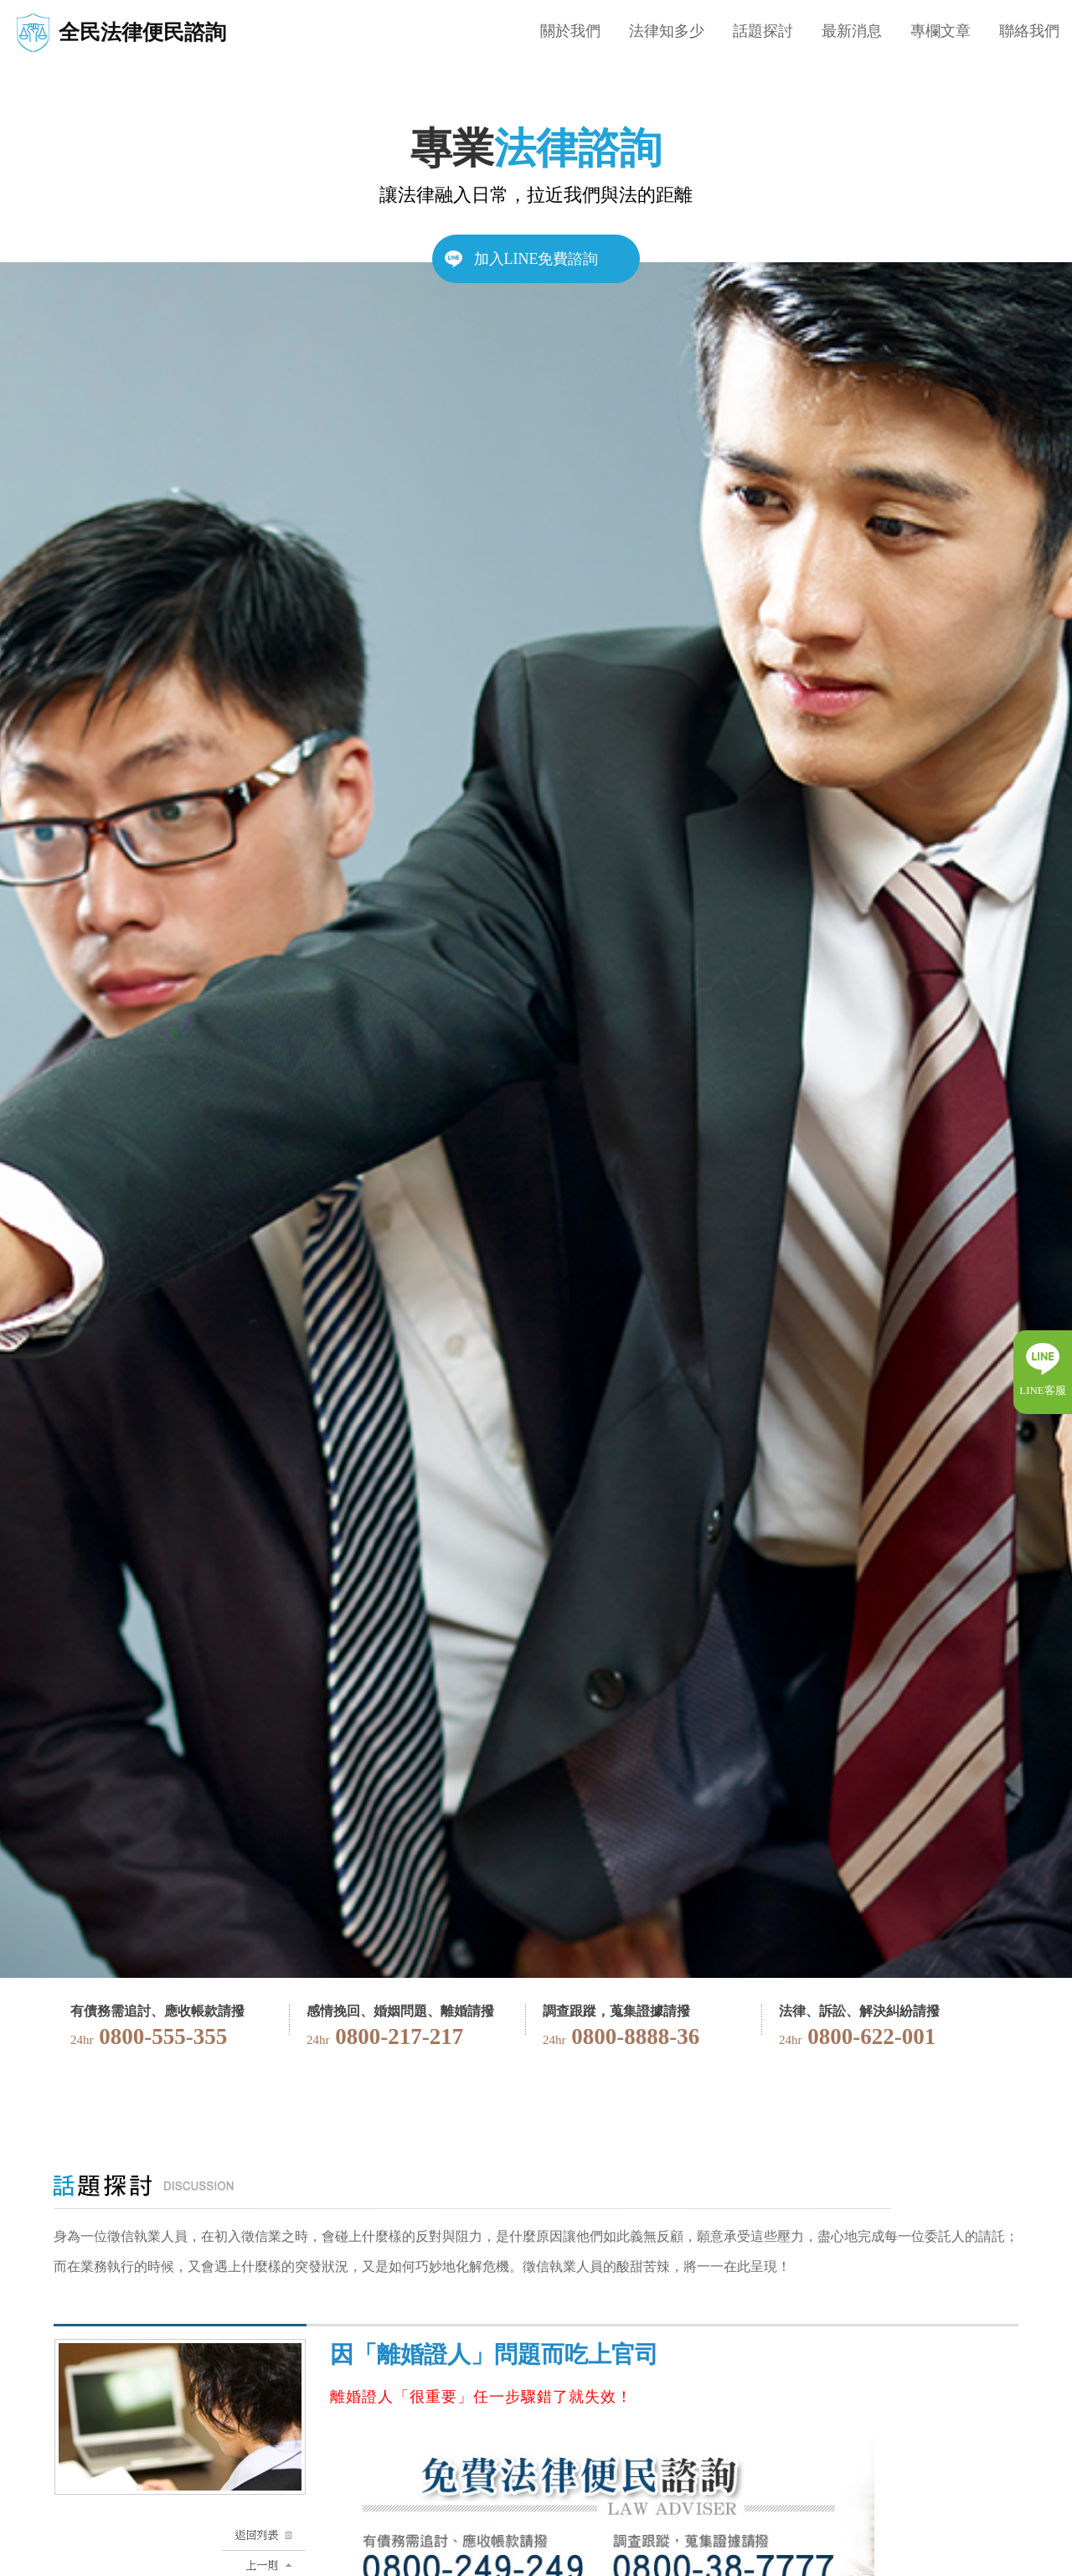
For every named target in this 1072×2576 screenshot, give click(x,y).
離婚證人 (362, 2396)
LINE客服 (1042, 1390)
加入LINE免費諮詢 (536, 258)
